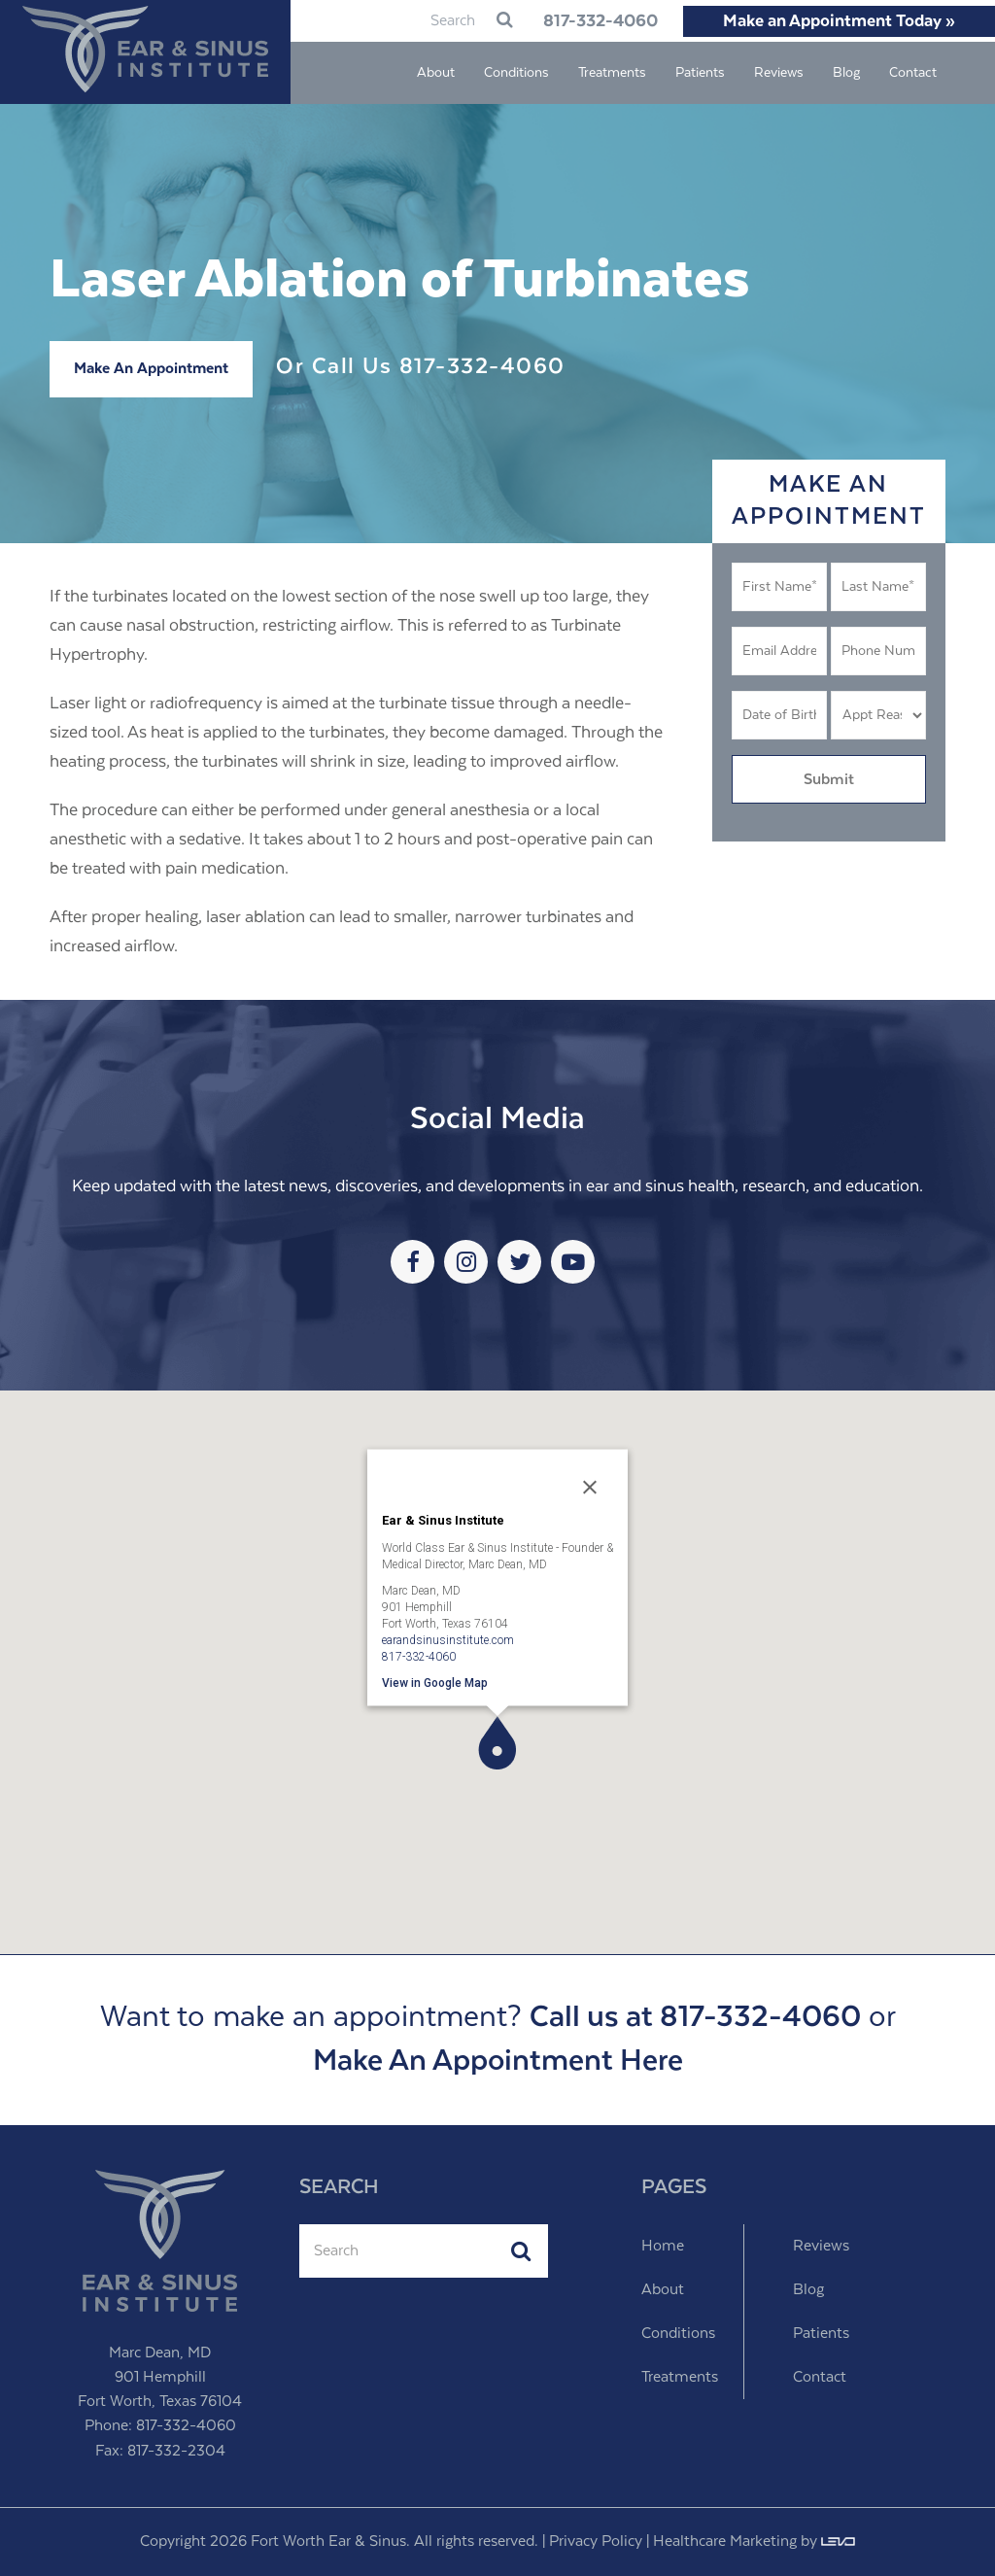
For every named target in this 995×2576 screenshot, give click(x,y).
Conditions (678, 2333)
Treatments (679, 2377)
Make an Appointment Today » (839, 21)
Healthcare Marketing (725, 2541)
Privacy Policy (595, 2541)
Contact (819, 2377)
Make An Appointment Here (498, 2061)
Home (662, 2246)
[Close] (589, 1486)
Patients (821, 2333)
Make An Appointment (151, 369)
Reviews (821, 2246)
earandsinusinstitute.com (448, 1639)
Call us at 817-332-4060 (695, 2018)
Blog (808, 2290)
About (662, 2290)
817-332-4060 (587, 21)
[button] (497, 1742)
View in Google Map (435, 1682)
